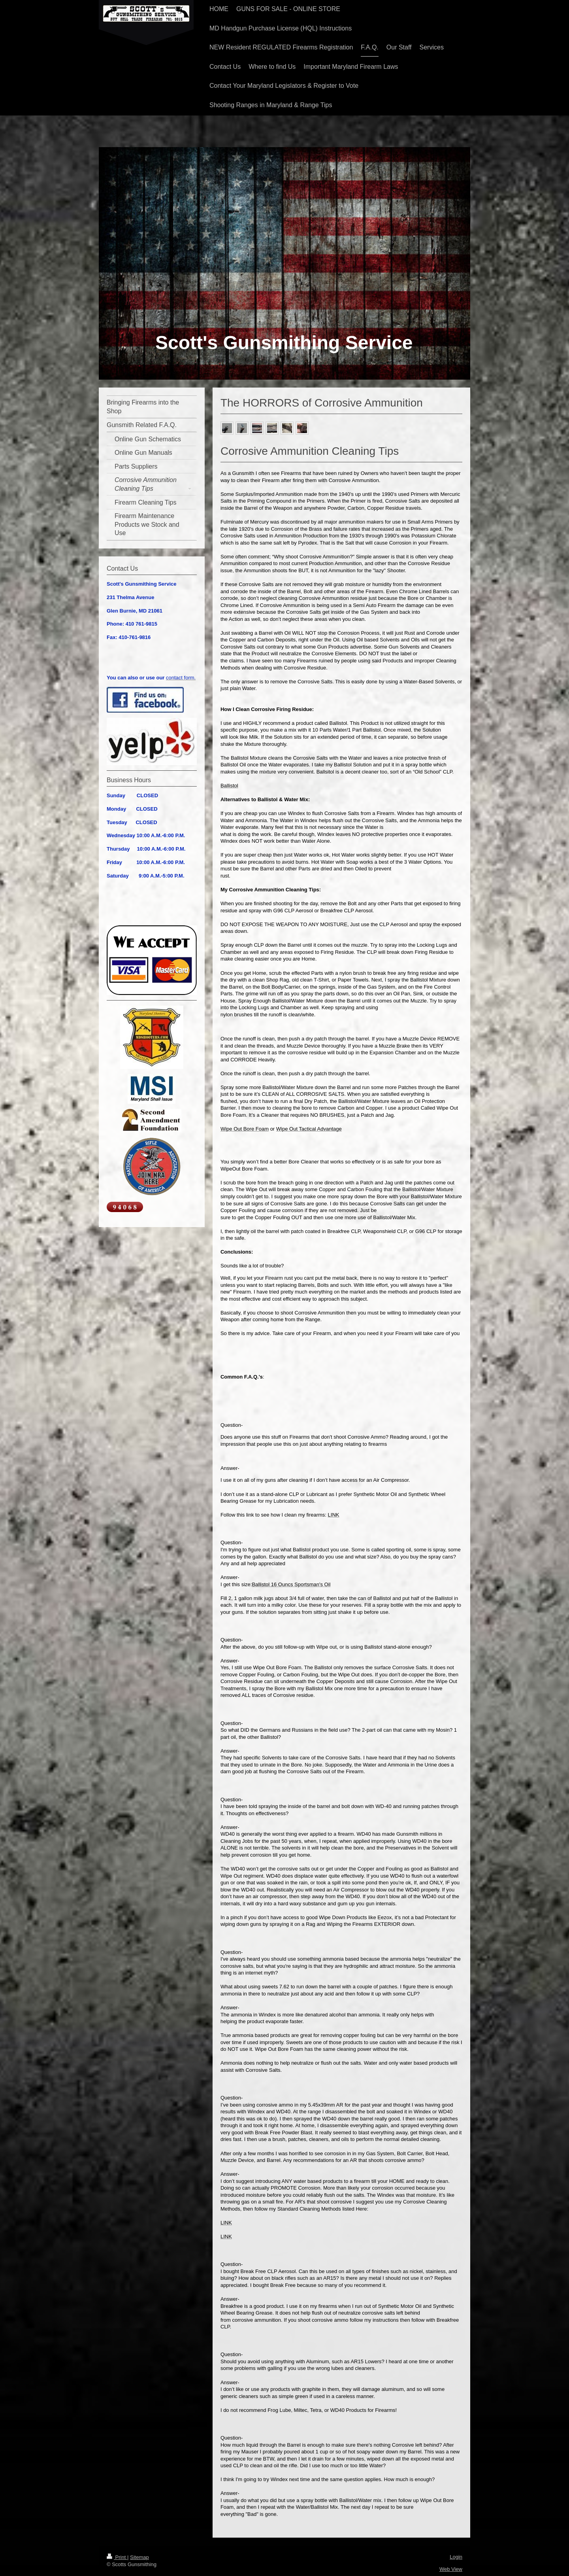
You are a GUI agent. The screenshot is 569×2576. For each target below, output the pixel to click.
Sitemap (139, 2557)
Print (117, 2557)
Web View (450, 2569)
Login (456, 2557)
